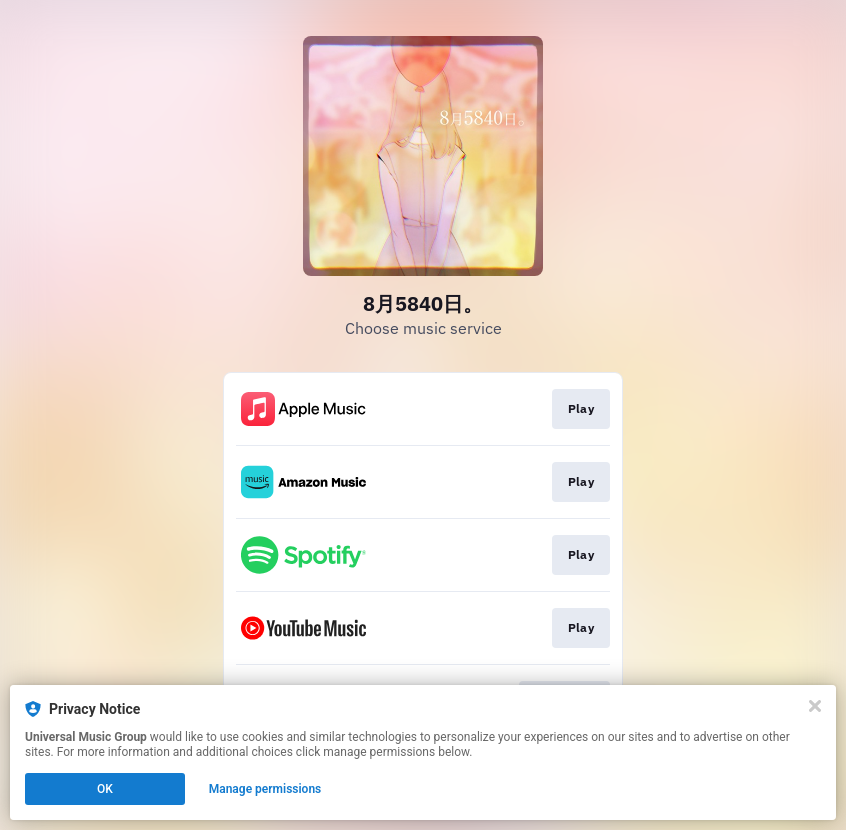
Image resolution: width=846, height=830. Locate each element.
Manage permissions (265, 789)
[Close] (815, 706)
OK (105, 789)
